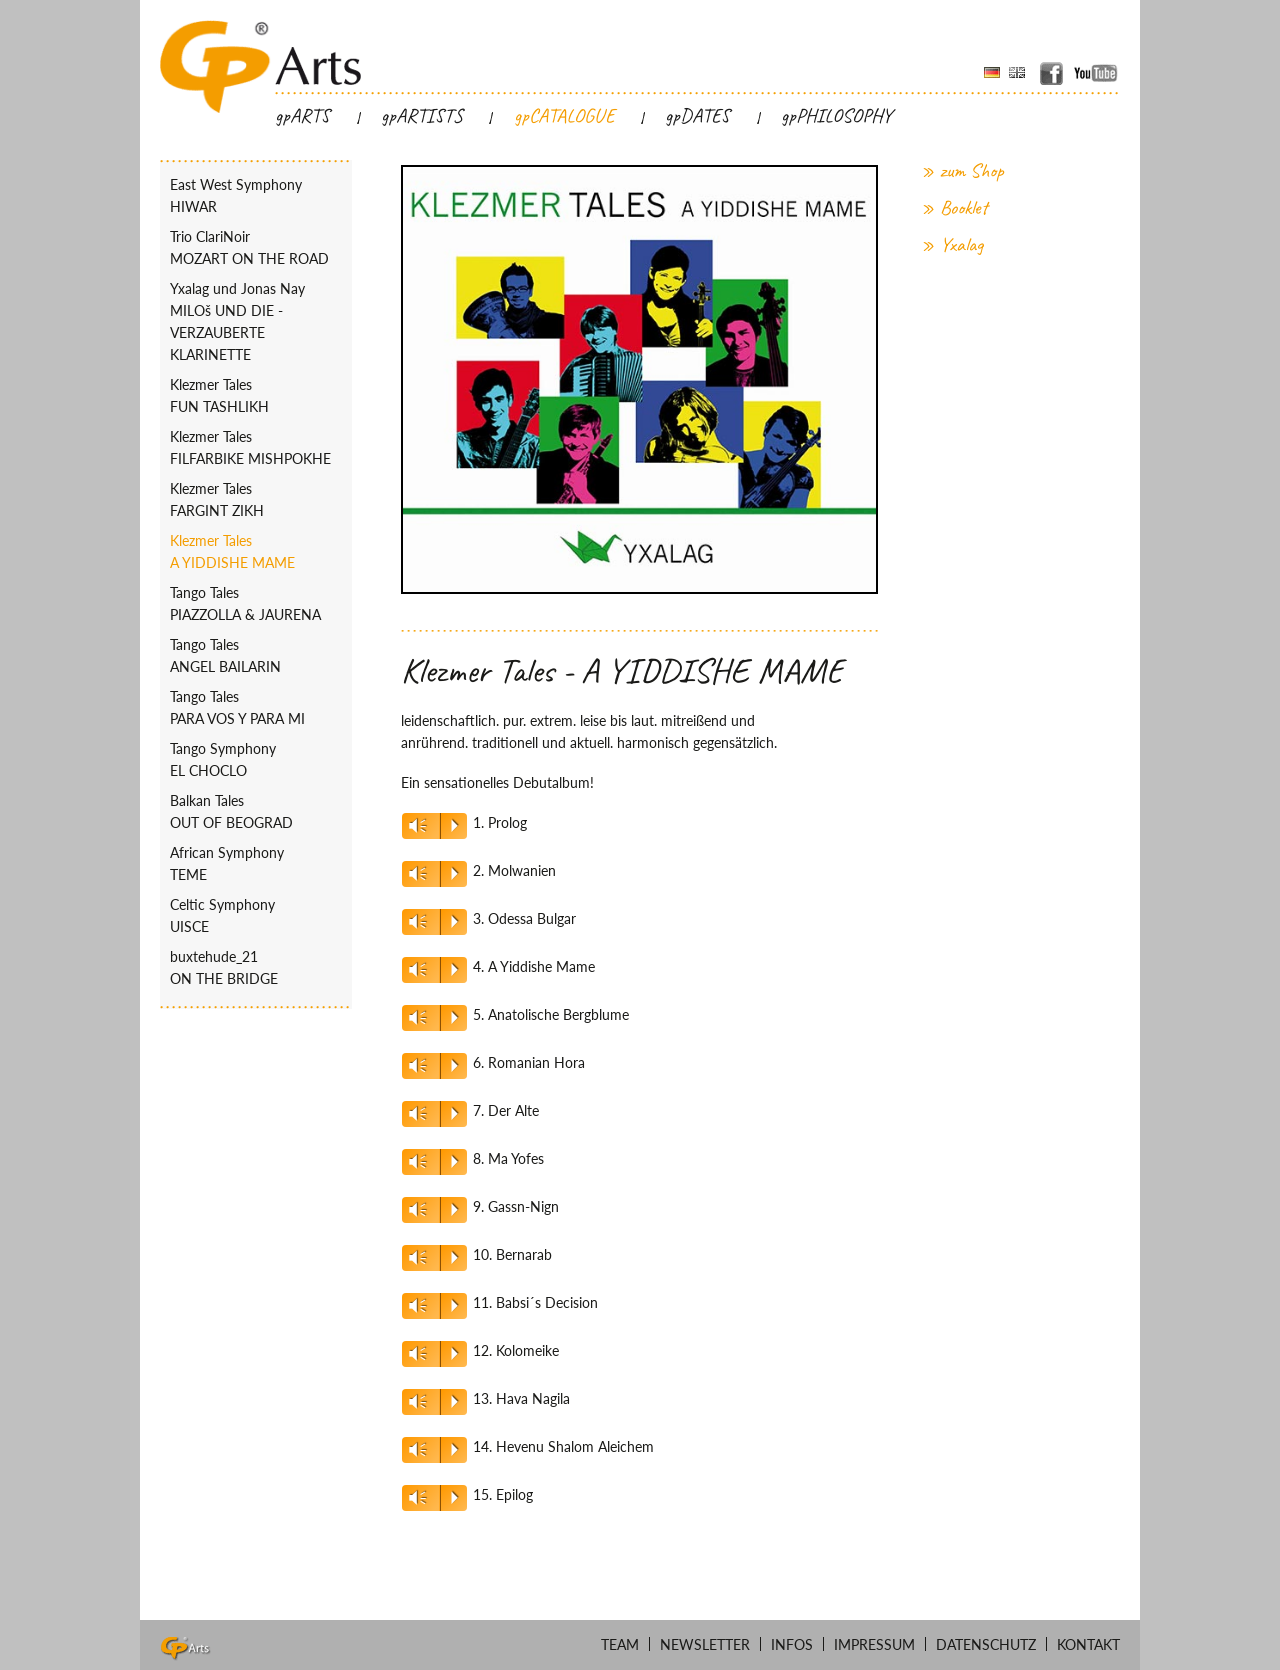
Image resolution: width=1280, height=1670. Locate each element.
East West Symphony (256, 197)
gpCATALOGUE (564, 116)
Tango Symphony (256, 761)
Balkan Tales (256, 813)
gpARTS (302, 116)
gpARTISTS (422, 116)
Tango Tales (256, 605)
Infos (792, 1644)
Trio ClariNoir (256, 249)
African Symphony (256, 865)
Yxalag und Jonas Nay (256, 323)
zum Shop (972, 171)
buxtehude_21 (256, 969)
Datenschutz (986, 1644)
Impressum (874, 1644)
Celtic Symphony (256, 917)
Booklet (964, 208)
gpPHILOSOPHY (836, 116)
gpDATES (697, 116)
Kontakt (1088, 1644)
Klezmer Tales (256, 397)
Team (620, 1644)
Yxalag (961, 245)
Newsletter (705, 1644)
